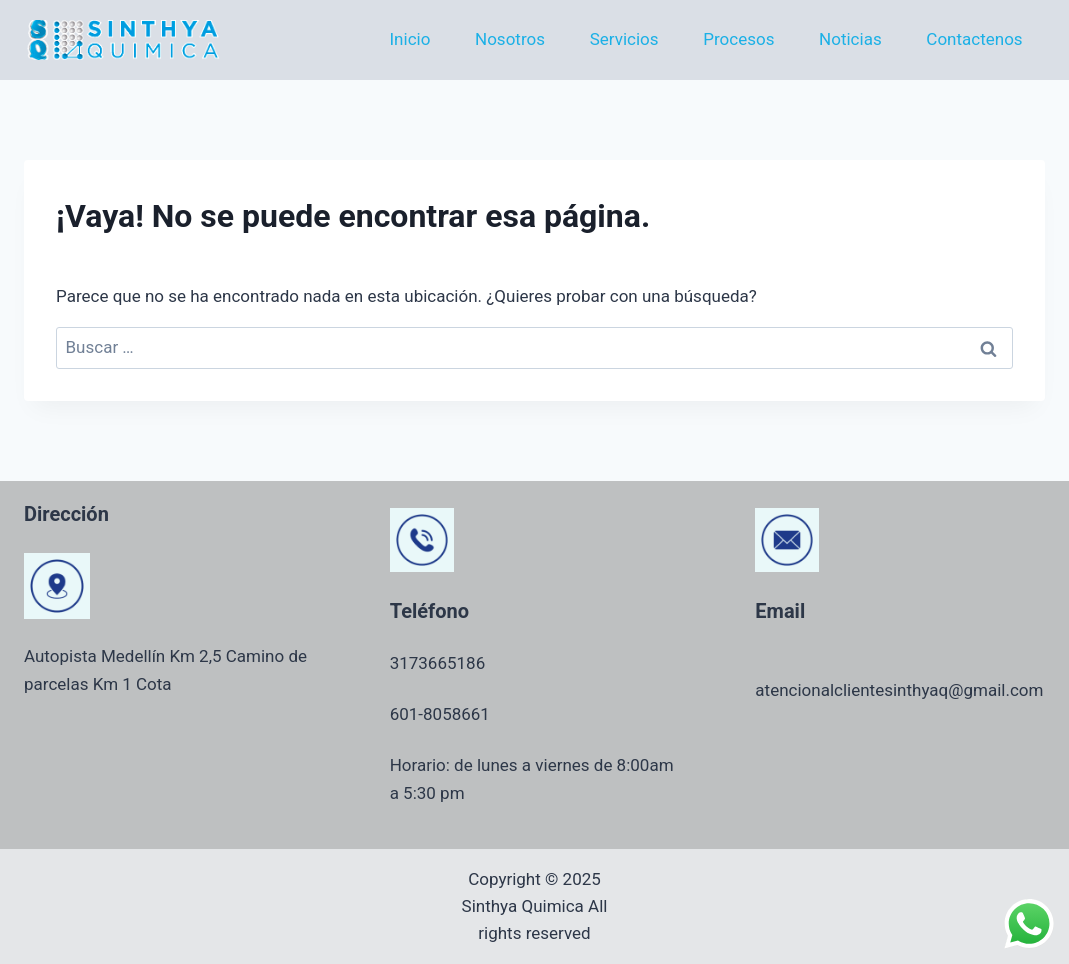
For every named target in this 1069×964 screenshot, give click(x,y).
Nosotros (510, 39)
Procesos (738, 39)
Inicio (409, 39)
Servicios (624, 39)
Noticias (850, 39)
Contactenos (974, 39)
